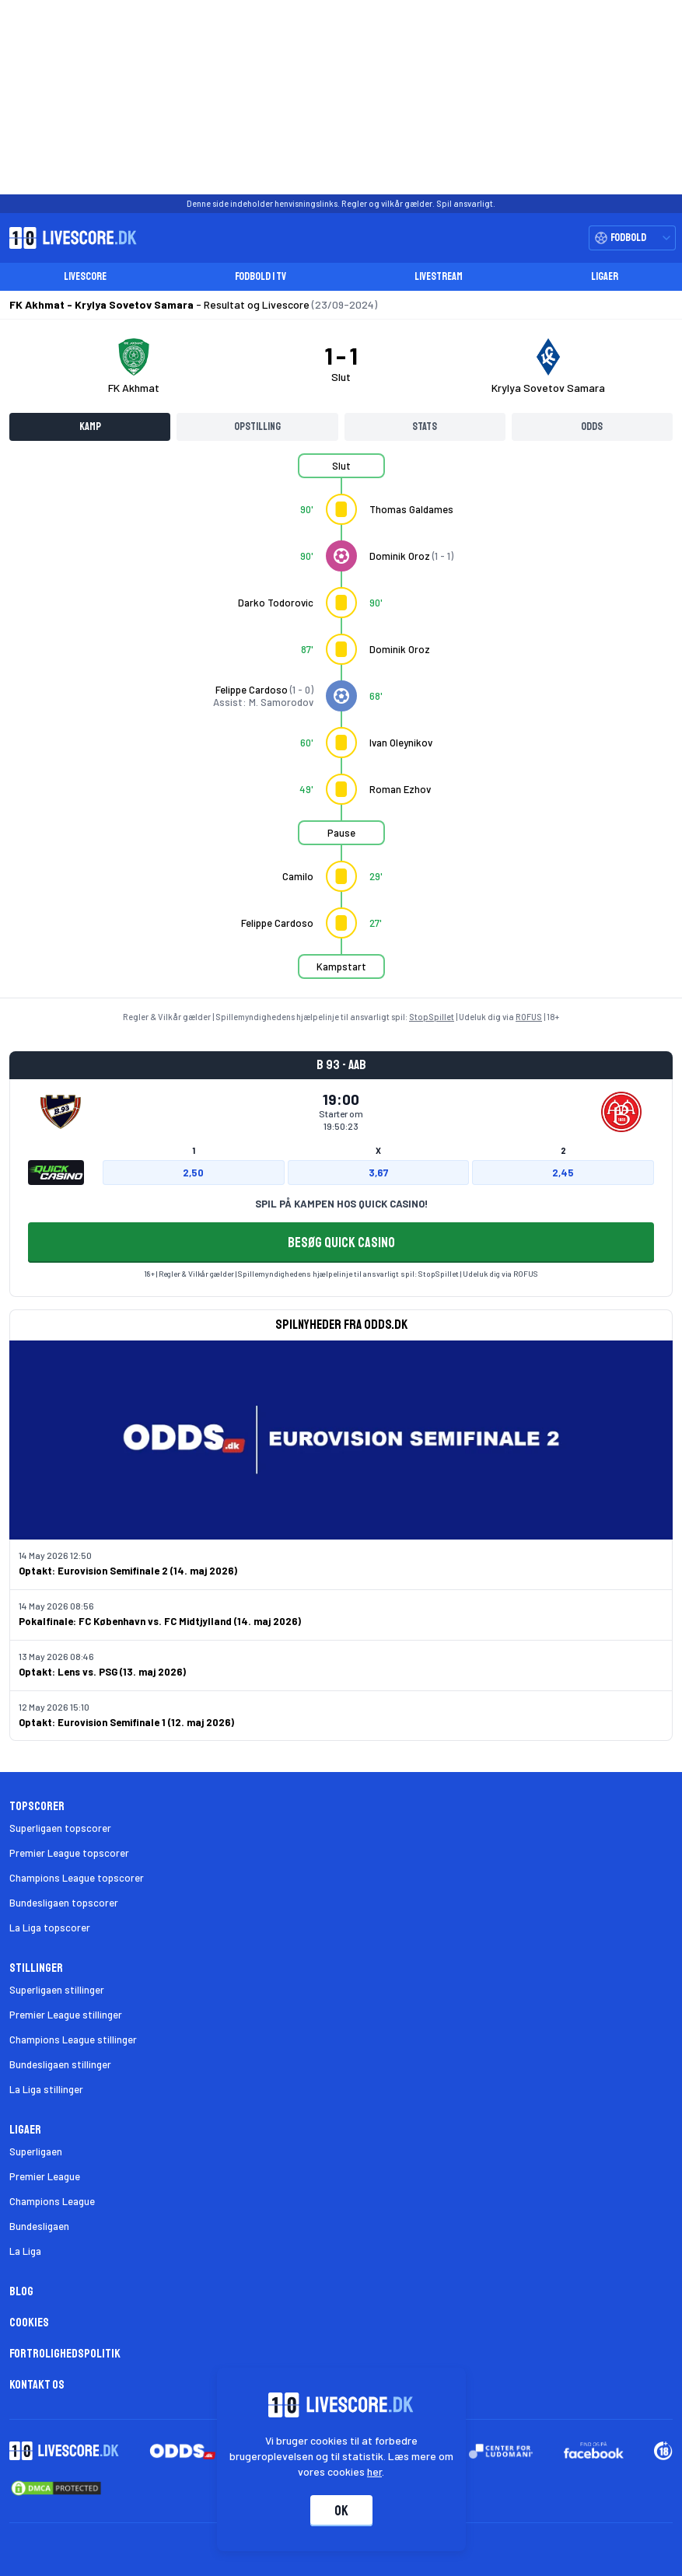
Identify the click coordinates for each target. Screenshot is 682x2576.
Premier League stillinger (65, 2014)
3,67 (378, 1172)
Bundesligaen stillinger (60, 2064)
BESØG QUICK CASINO (341, 1242)
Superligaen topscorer (60, 1828)
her (374, 2471)
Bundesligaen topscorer (63, 1902)
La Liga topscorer (49, 1927)
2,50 (193, 1172)
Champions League (52, 2201)
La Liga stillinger (46, 2089)
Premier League (44, 2176)
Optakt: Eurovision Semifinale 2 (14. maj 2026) (128, 1570)
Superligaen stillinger (56, 1990)
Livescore (85, 276)
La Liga (25, 2251)
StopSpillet (431, 1017)
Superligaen (35, 2151)
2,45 (563, 1172)
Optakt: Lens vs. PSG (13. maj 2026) (102, 1671)
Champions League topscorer (76, 1878)
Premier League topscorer (69, 1853)
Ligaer (604, 276)
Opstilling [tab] (257, 426)
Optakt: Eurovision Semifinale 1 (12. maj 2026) (126, 1722)
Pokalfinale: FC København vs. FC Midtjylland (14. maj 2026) (160, 1621)
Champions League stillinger (73, 2039)
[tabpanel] (341, 725)
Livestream (438, 276)
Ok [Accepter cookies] (341, 2510)
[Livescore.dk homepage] (68, 237)
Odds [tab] (592, 426)
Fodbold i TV (260, 276)
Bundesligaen (39, 2226)
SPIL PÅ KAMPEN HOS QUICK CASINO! (341, 1203)
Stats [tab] (424, 426)
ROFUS (529, 1017)
